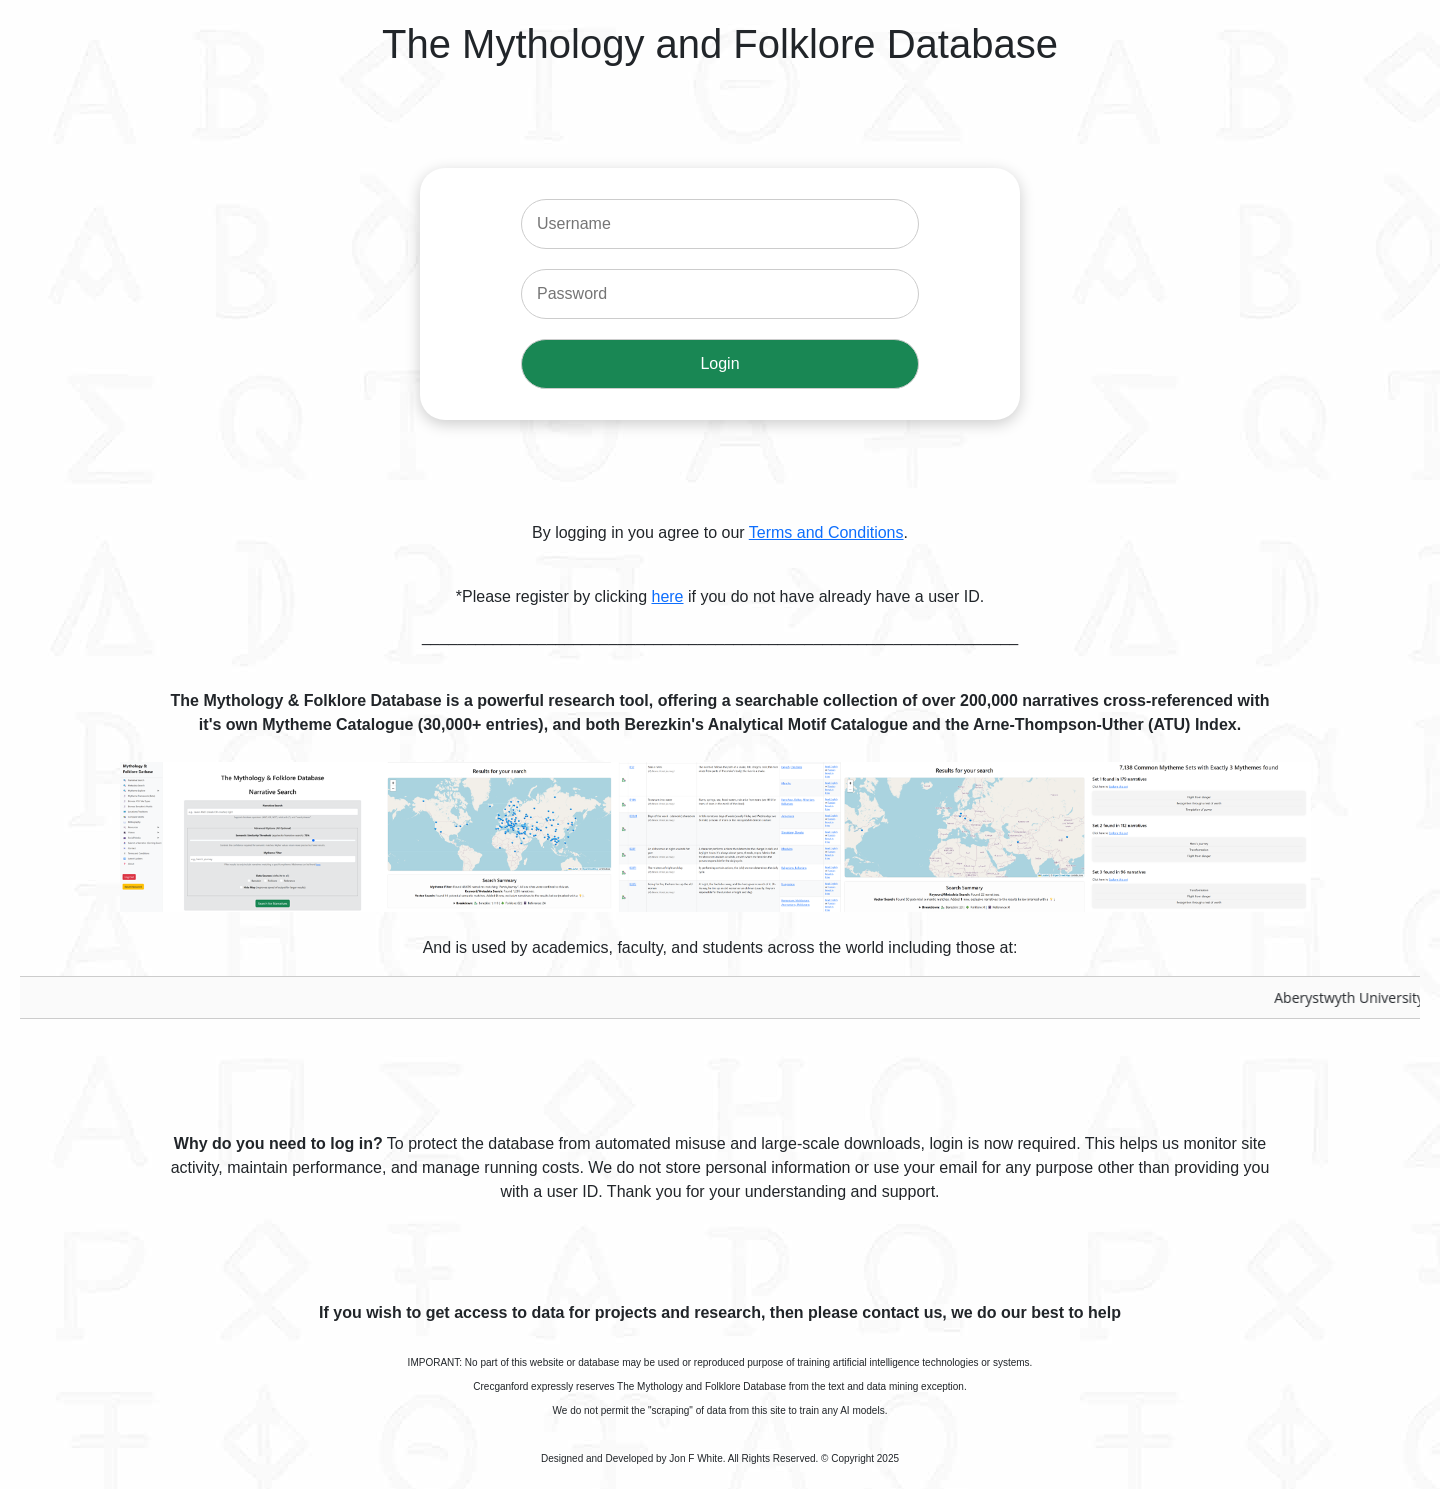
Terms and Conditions (826, 532)
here (667, 596)
